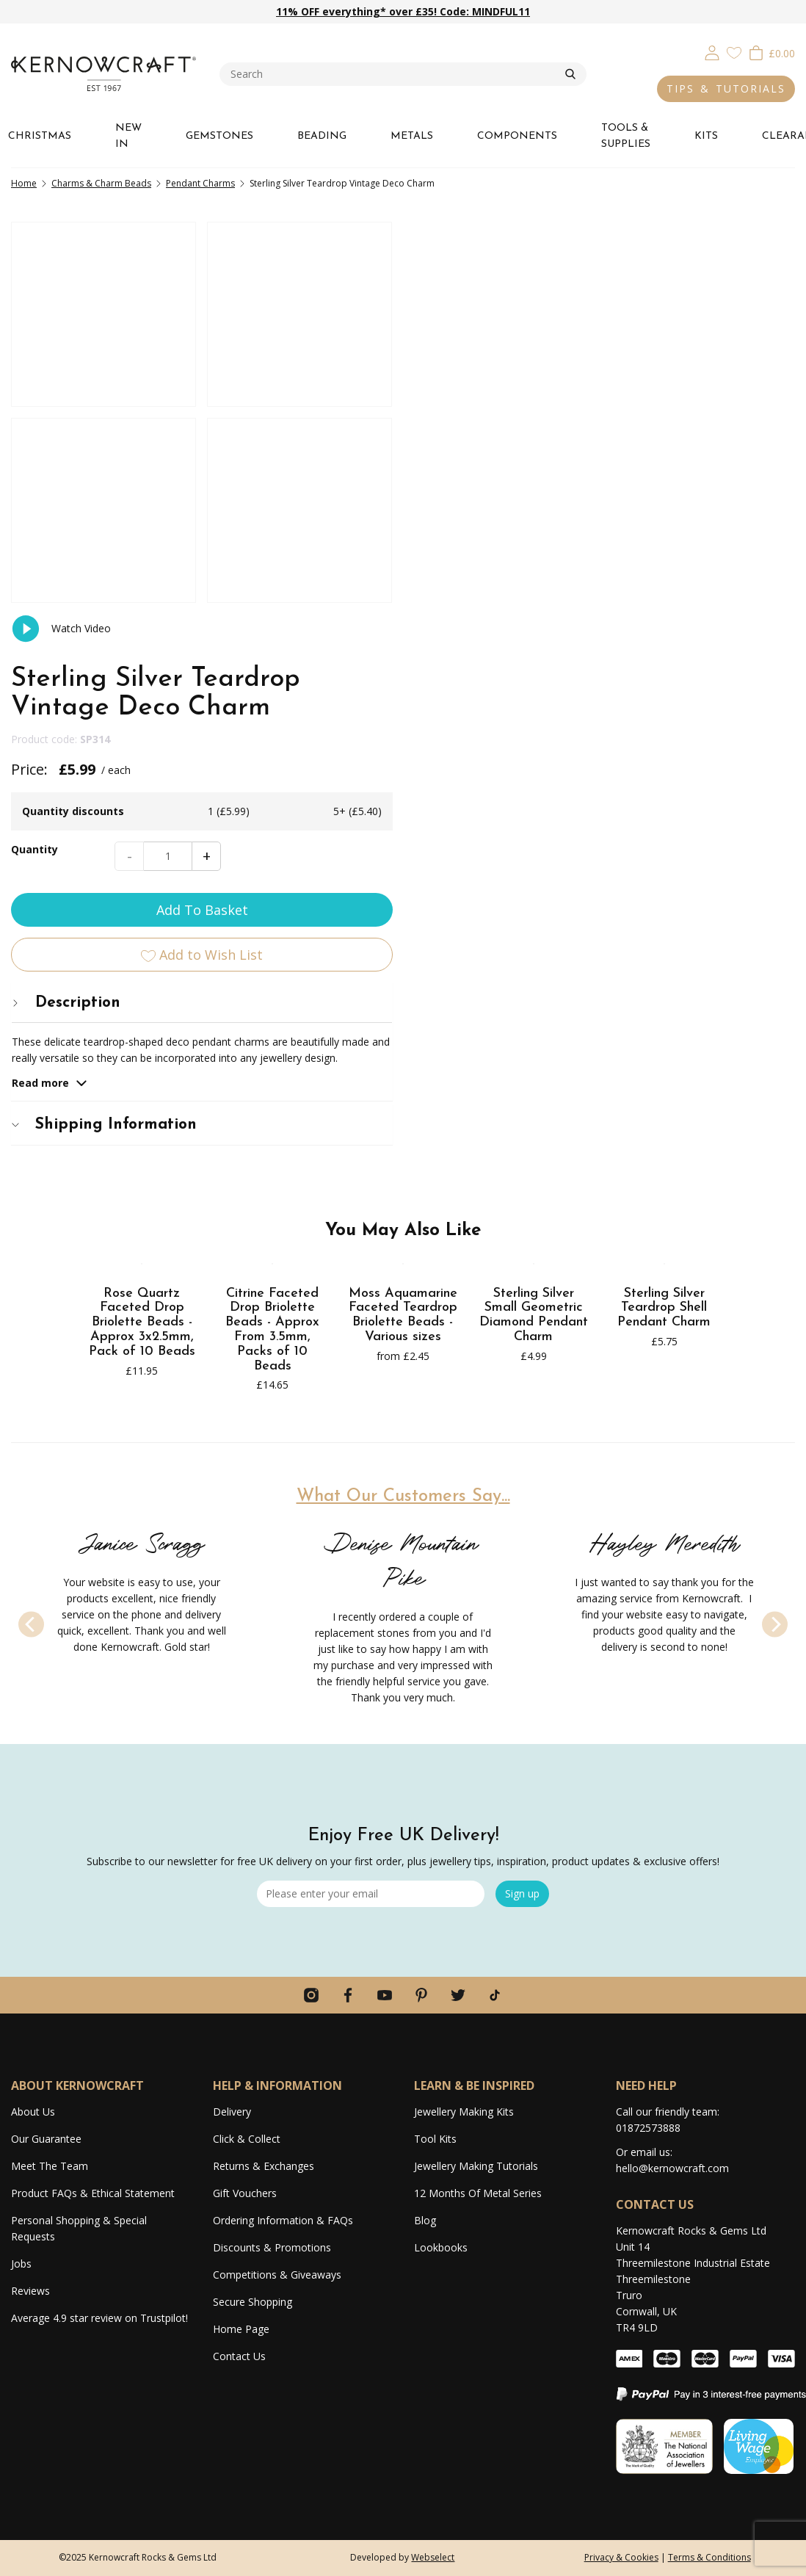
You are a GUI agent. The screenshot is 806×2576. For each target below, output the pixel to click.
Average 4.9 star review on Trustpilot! (99, 2318)
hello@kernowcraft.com (672, 2168)
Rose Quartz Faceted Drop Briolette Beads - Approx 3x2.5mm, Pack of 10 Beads (142, 986)
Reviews (30, 2291)
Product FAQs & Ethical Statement (93, 2193)
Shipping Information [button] (507, 681)
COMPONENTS (517, 136)
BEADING (321, 136)
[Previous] (31, 1287)
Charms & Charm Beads (101, 183)
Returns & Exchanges (263, 2166)
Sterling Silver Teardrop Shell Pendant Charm (664, 972)
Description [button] (469, 559)
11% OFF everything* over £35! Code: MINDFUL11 (403, 11)
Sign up (522, 1893)
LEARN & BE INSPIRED (474, 2085)
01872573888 (648, 2128)
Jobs (21, 2264)
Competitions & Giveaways (277, 2275)
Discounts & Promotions (272, 2247)
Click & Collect (246, 2139)
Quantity (437, 406)
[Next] (775, 1287)
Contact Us (239, 2356)
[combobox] (392, 74)
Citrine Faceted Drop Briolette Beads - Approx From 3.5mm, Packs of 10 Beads (272, 993)
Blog (425, 2220)
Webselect (432, 2557)
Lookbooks (441, 2247)
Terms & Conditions (709, 2557)
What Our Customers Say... (403, 1160)
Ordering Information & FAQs (283, 2220)
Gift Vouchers (245, 2193)
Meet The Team (49, 2166)
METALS (412, 136)
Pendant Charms (200, 183)
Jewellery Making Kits (464, 2112)
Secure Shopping (252, 2302)
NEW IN (128, 136)
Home (24, 183)
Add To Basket (604, 466)
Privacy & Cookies (621, 2557)
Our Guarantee (46, 2139)
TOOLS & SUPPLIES (625, 136)
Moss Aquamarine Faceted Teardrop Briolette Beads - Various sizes (403, 978)
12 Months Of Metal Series (478, 2193)
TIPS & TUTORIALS (726, 88)
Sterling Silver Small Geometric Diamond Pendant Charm (533, 978)
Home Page (241, 2329)
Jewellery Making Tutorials (476, 2166)
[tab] (604, 559)
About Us (33, 2112)
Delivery (232, 2112)
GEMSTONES (219, 136)
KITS (706, 136)
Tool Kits (435, 2139)
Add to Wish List (605, 511)
